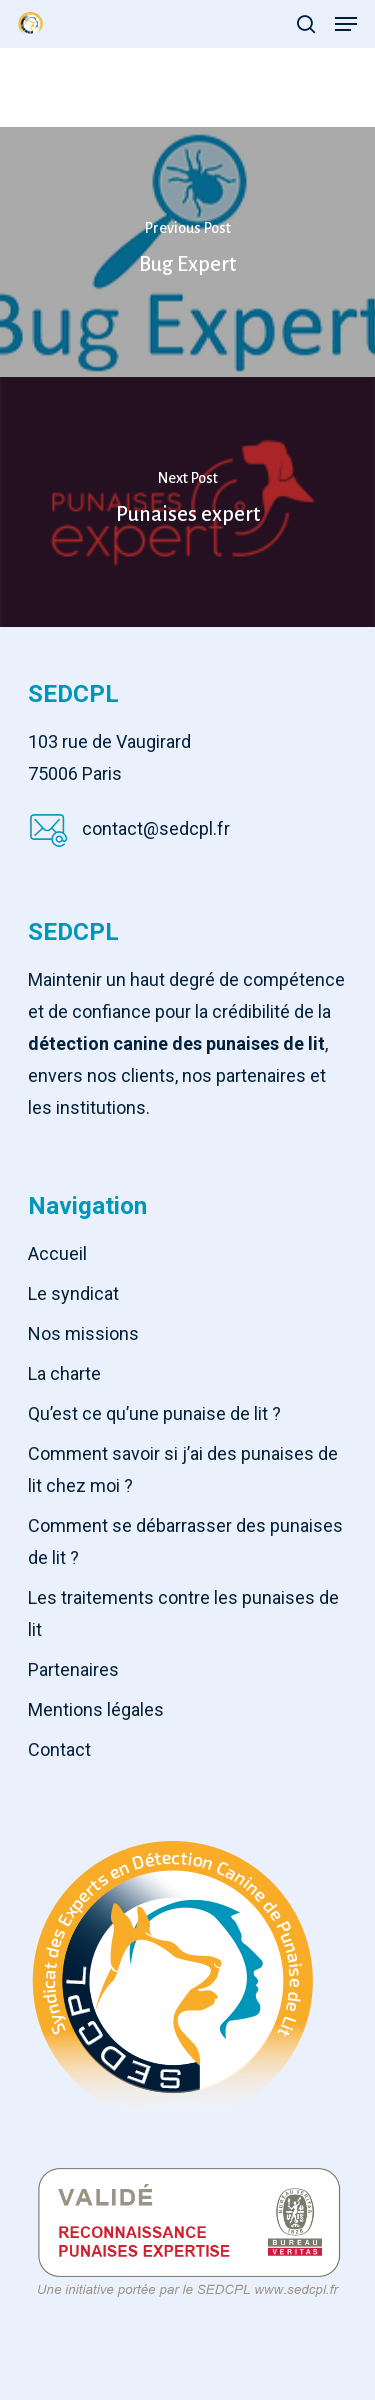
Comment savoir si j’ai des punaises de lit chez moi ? (183, 1469)
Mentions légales (96, 1709)
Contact (59, 1749)
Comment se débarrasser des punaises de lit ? (185, 1541)
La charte (64, 1373)
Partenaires (73, 1669)
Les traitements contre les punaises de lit (183, 1613)
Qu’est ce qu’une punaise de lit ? (154, 1413)
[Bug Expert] (187, 252)
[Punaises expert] (187, 502)
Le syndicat (73, 1293)
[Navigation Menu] (346, 24)
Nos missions (83, 1333)
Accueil (57, 1253)
